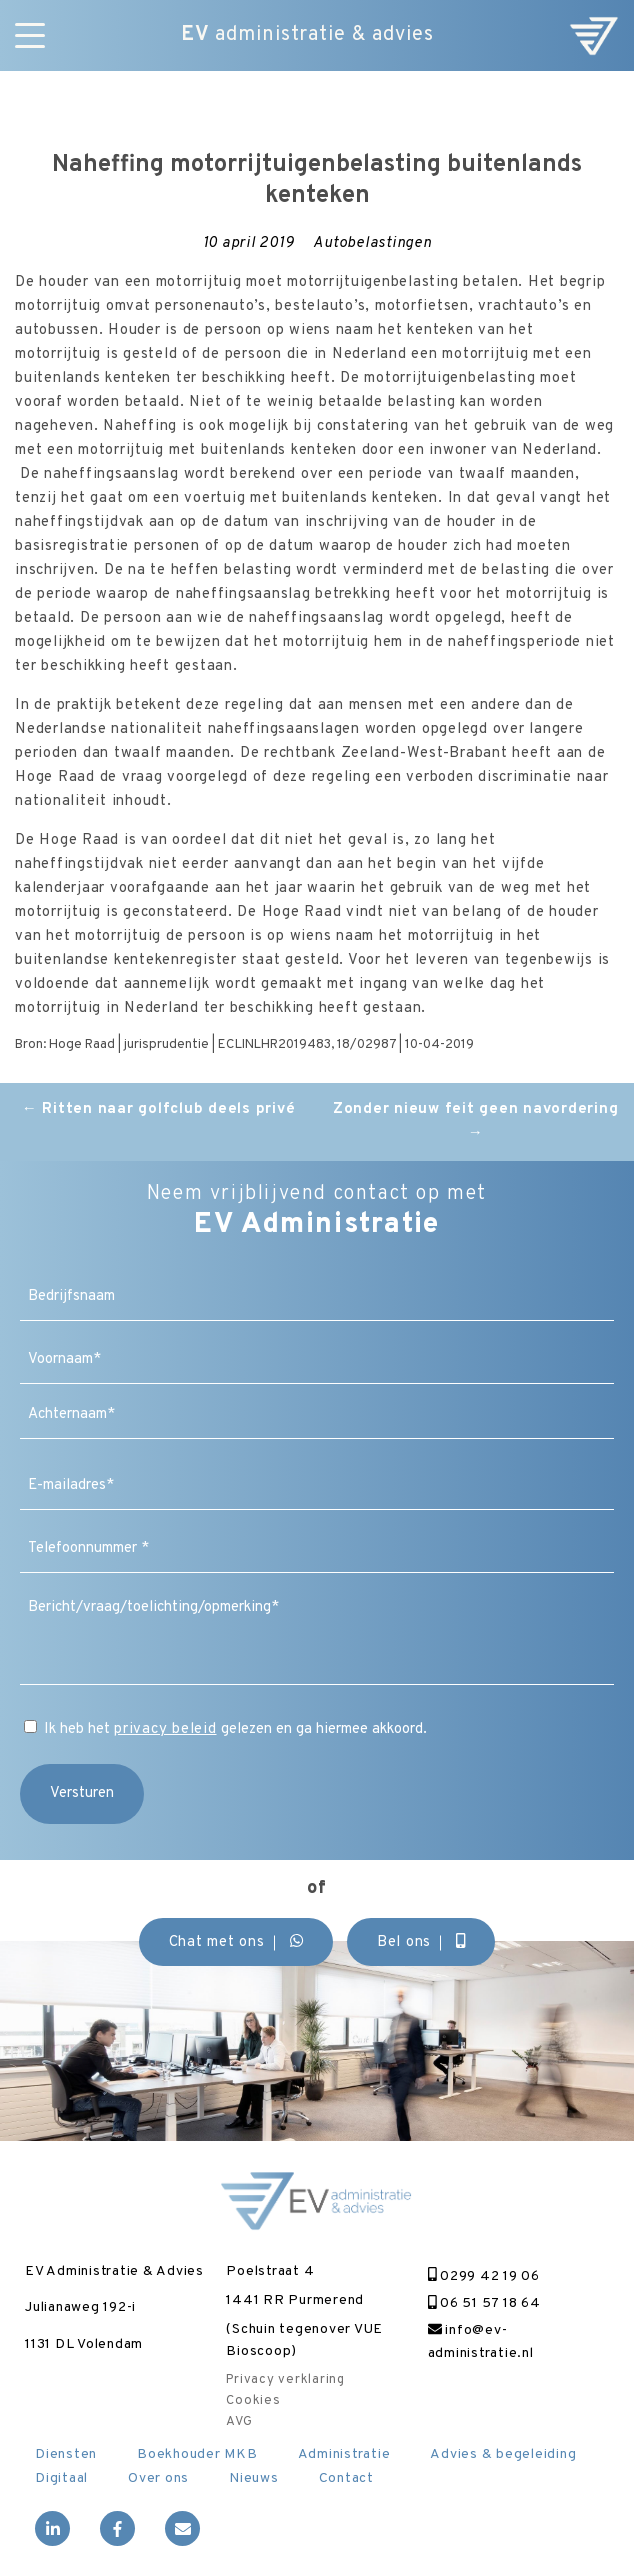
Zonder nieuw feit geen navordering (476, 1121)
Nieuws (254, 2478)
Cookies (253, 2401)
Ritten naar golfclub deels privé (159, 1109)
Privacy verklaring (285, 2380)
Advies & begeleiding (503, 2454)
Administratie (344, 2454)
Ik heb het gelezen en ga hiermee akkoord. (235, 1729)
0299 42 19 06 (484, 2276)
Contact (346, 2478)
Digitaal (61, 2478)
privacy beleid (165, 1729)
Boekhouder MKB (197, 2454)
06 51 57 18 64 (484, 2303)
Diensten (66, 2454)
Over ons (158, 2478)
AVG (239, 2422)
